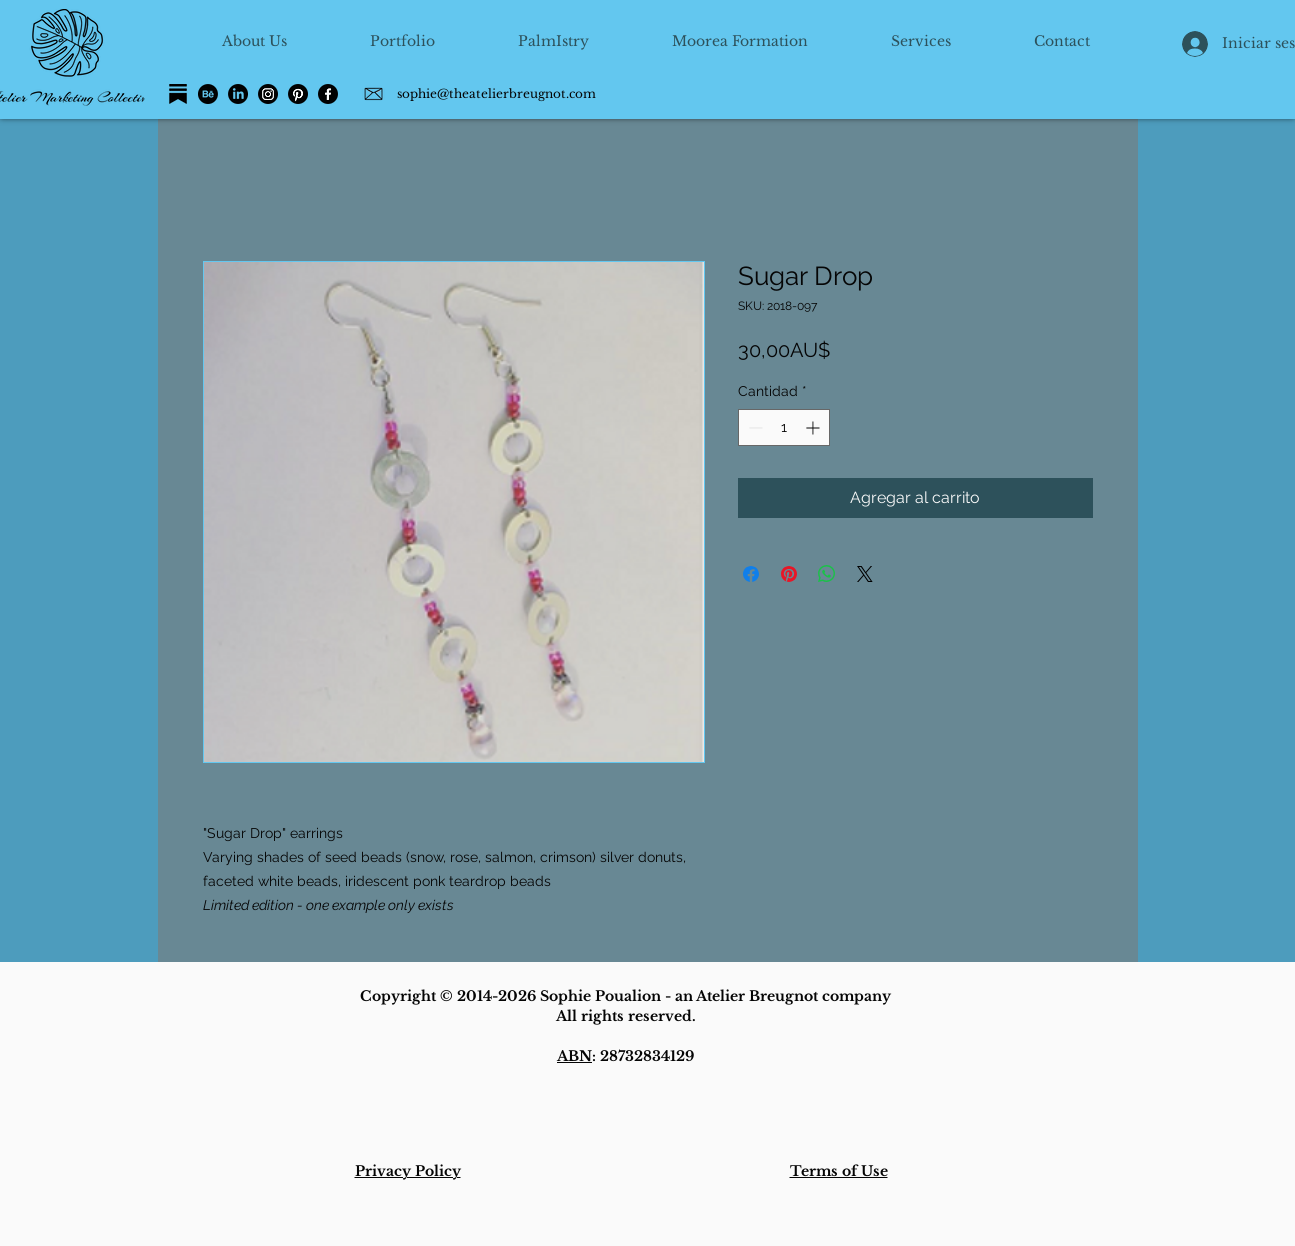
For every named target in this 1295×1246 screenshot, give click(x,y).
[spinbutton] (784, 427)
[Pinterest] (298, 94)
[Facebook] (328, 94)
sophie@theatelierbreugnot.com (496, 93)
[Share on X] (865, 574)
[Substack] (178, 94)
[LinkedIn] (238, 94)
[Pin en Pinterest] (789, 574)
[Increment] (814, 427)
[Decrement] (753, 427)
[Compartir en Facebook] (751, 574)
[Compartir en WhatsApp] (827, 574)
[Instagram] (268, 94)
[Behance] (208, 94)
